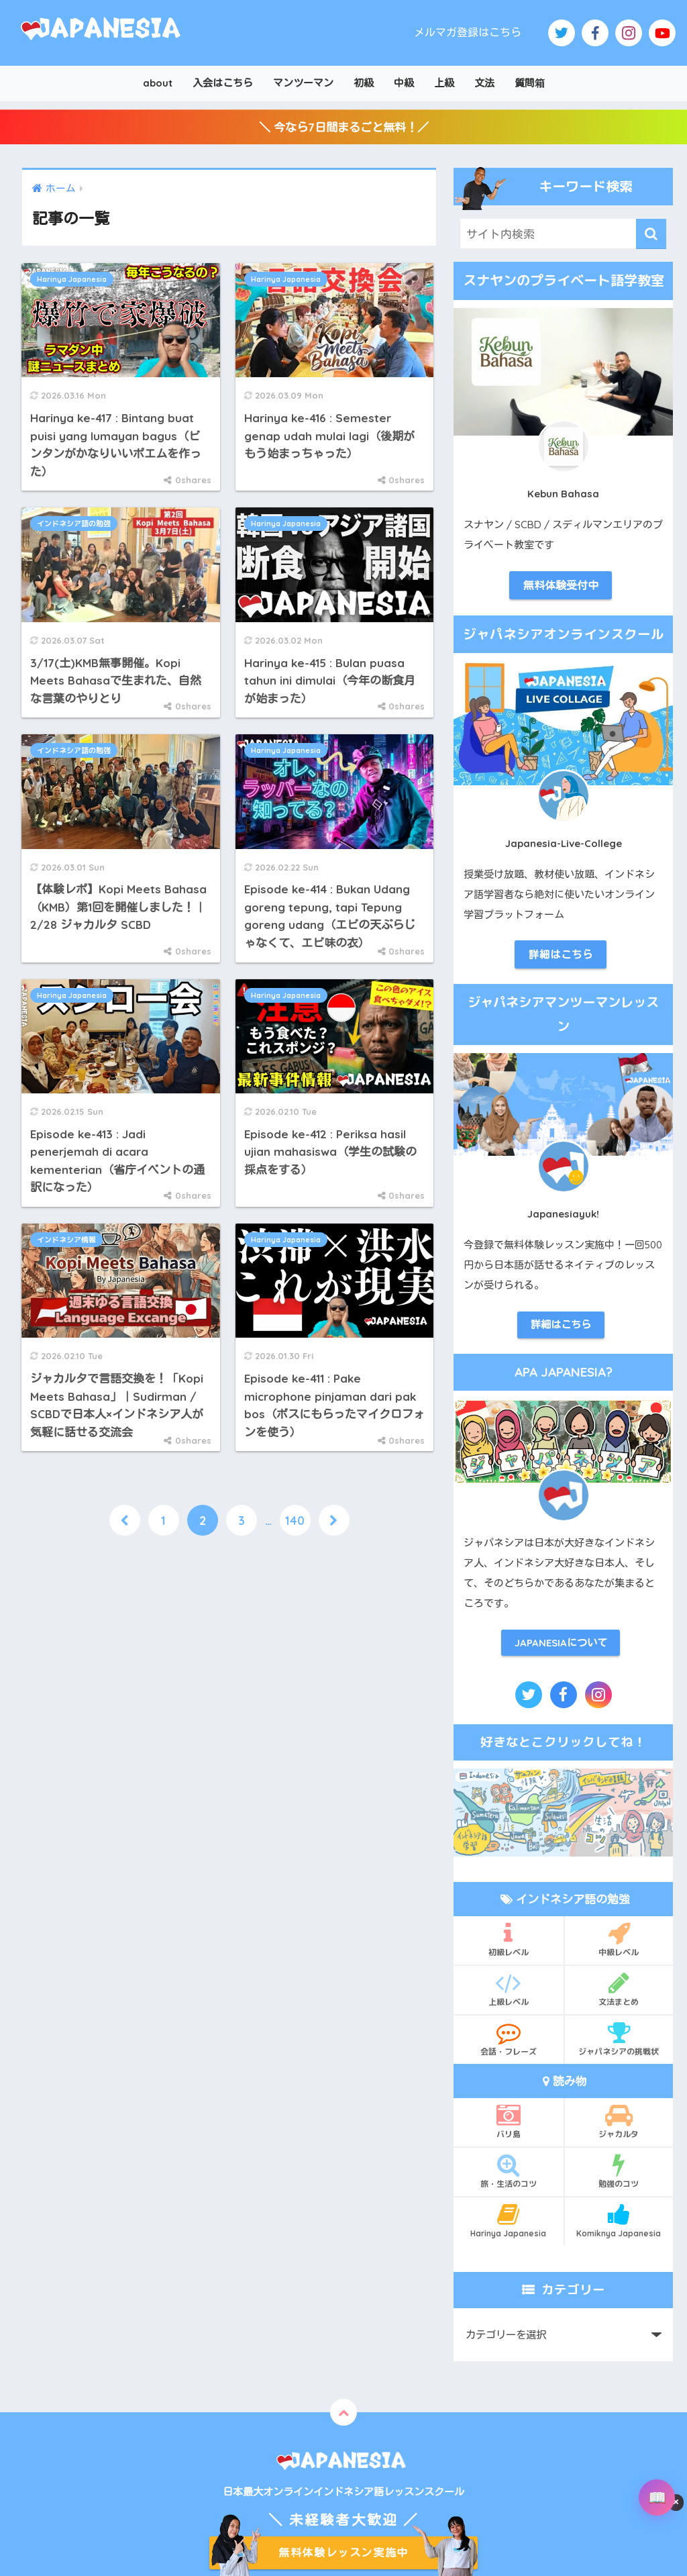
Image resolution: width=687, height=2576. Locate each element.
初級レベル (508, 1939)
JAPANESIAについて (561, 1642)
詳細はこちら (561, 954)
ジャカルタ (619, 2121)
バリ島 (508, 2121)
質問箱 (530, 83)
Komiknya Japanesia (619, 2220)
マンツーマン (303, 83)
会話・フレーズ (508, 2038)
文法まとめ (619, 1989)
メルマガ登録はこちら (467, 32)
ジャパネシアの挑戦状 (619, 2038)
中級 (404, 83)
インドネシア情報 (66, 1239)
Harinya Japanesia (72, 279)
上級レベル (508, 1989)
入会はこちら (223, 83)
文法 (484, 83)
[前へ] (124, 1520)
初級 (364, 83)
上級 (444, 83)
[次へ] (334, 1520)
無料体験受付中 (560, 585)
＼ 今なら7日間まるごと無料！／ (344, 127)
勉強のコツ (619, 2170)
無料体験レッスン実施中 (343, 2552)
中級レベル (619, 1939)
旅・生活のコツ (508, 2170)
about (157, 83)
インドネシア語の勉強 (74, 523)
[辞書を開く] (657, 2497)
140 (295, 1520)
